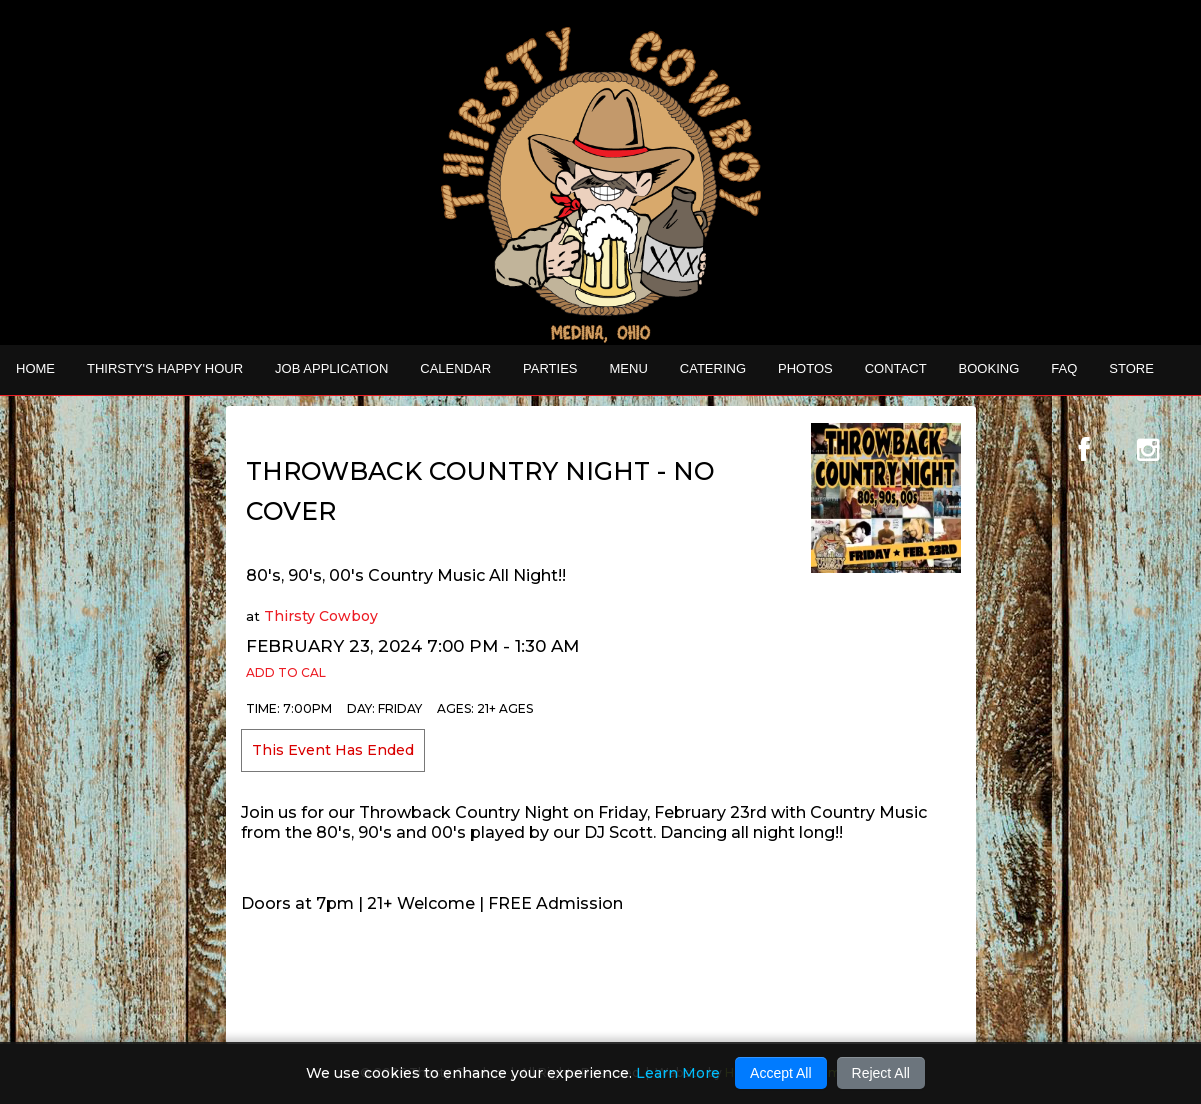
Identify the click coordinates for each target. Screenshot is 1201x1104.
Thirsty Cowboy (321, 616)
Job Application (331, 368)
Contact (896, 368)
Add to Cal (286, 672)
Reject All (881, 1073)
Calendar (455, 368)
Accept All (780, 1073)
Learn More (678, 1073)
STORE (1131, 368)
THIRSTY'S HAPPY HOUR (165, 368)
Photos (805, 368)
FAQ (1064, 368)
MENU (629, 368)
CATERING (713, 368)
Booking (989, 368)
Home (35, 368)
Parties (550, 368)
